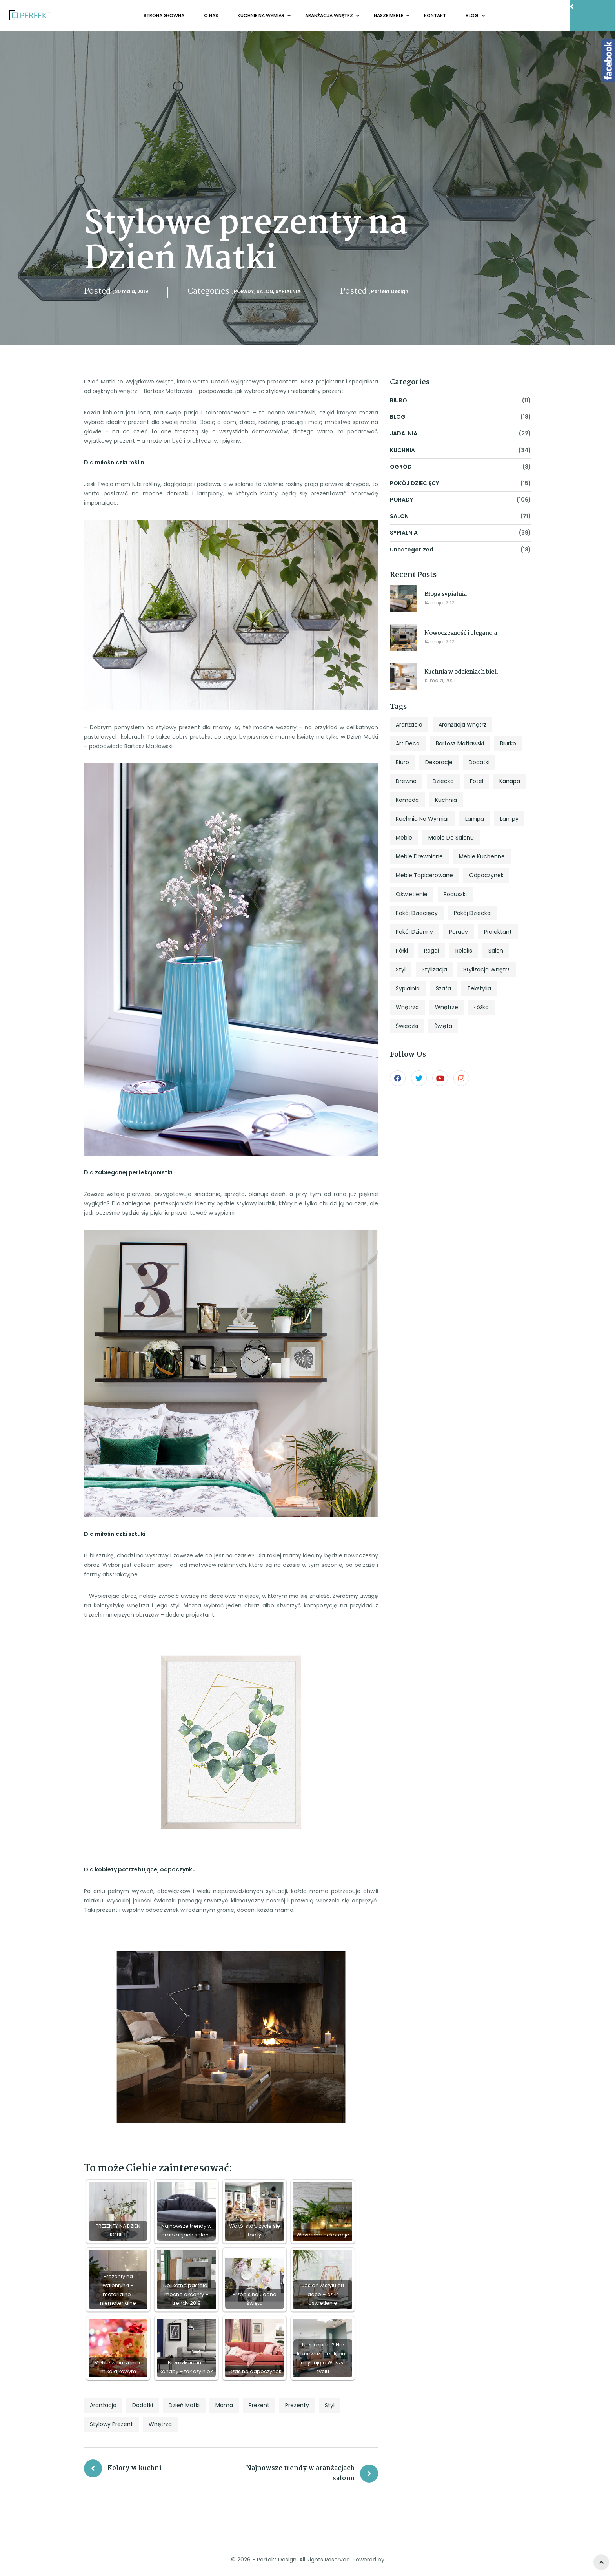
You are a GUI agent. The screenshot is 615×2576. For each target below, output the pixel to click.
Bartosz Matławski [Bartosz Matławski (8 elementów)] (460, 743)
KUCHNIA (402, 450)
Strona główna (164, 15)
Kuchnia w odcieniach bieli (461, 672)
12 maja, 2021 (439, 680)
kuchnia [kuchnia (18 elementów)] (446, 800)
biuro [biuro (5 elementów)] (402, 762)
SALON (265, 291)
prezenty (297, 2405)
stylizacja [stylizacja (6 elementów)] (434, 969)
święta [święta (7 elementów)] (443, 1026)
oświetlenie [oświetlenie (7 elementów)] (412, 894)
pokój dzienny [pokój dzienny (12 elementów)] (414, 932)
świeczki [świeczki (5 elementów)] (407, 1026)
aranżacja (103, 2405)
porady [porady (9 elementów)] (458, 932)
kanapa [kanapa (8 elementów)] (509, 781)
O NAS (211, 15)
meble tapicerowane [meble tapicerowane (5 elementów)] (424, 875)
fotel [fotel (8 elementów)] (476, 781)
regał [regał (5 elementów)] (431, 951)
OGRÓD (401, 467)
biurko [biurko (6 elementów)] (508, 743)
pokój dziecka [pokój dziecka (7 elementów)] (472, 913)
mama (224, 2405)
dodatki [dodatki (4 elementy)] (479, 762)
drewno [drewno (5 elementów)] (406, 781)
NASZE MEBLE (389, 15)
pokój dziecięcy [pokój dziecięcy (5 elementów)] (417, 913)
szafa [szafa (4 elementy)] (443, 988)
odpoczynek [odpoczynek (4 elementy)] (486, 875)
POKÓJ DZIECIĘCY (414, 483)
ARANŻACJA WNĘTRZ (329, 15)
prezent (259, 2405)
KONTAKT (435, 15)
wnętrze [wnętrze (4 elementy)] (446, 1007)
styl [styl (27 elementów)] (401, 969)
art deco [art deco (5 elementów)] (408, 743)
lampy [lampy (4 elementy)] (509, 819)
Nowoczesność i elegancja (460, 633)
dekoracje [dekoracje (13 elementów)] (439, 762)
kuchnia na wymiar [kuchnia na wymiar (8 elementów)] (422, 819)
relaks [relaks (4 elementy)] (463, 951)
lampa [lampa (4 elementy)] (474, 819)
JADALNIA (403, 433)
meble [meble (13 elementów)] (404, 838)
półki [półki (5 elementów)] (402, 951)
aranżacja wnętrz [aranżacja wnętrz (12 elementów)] (462, 724)
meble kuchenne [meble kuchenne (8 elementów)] (482, 856)
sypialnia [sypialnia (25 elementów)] (408, 988)
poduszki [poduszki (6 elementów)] (455, 894)
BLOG (473, 15)
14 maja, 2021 (440, 602)
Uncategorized (411, 549)
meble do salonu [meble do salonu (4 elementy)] (451, 838)
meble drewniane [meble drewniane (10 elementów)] (419, 856)
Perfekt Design (389, 291)
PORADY (244, 291)
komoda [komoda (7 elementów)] (407, 800)
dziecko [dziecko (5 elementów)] (443, 781)
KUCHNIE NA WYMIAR (262, 15)
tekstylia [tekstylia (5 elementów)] (479, 988)
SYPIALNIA (288, 291)
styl (330, 2405)
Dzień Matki (184, 2405)
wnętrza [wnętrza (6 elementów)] (407, 1007)
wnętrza (160, 2424)
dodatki (142, 2405)
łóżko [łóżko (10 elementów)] (481, 1007)
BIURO (398, 400)
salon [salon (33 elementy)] (495, 951)
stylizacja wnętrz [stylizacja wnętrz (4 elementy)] (486, 969)
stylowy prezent (111, 2424)
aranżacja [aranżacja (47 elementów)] (409, 724)
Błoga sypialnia (445, 594)
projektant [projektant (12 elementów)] (498, 932)
